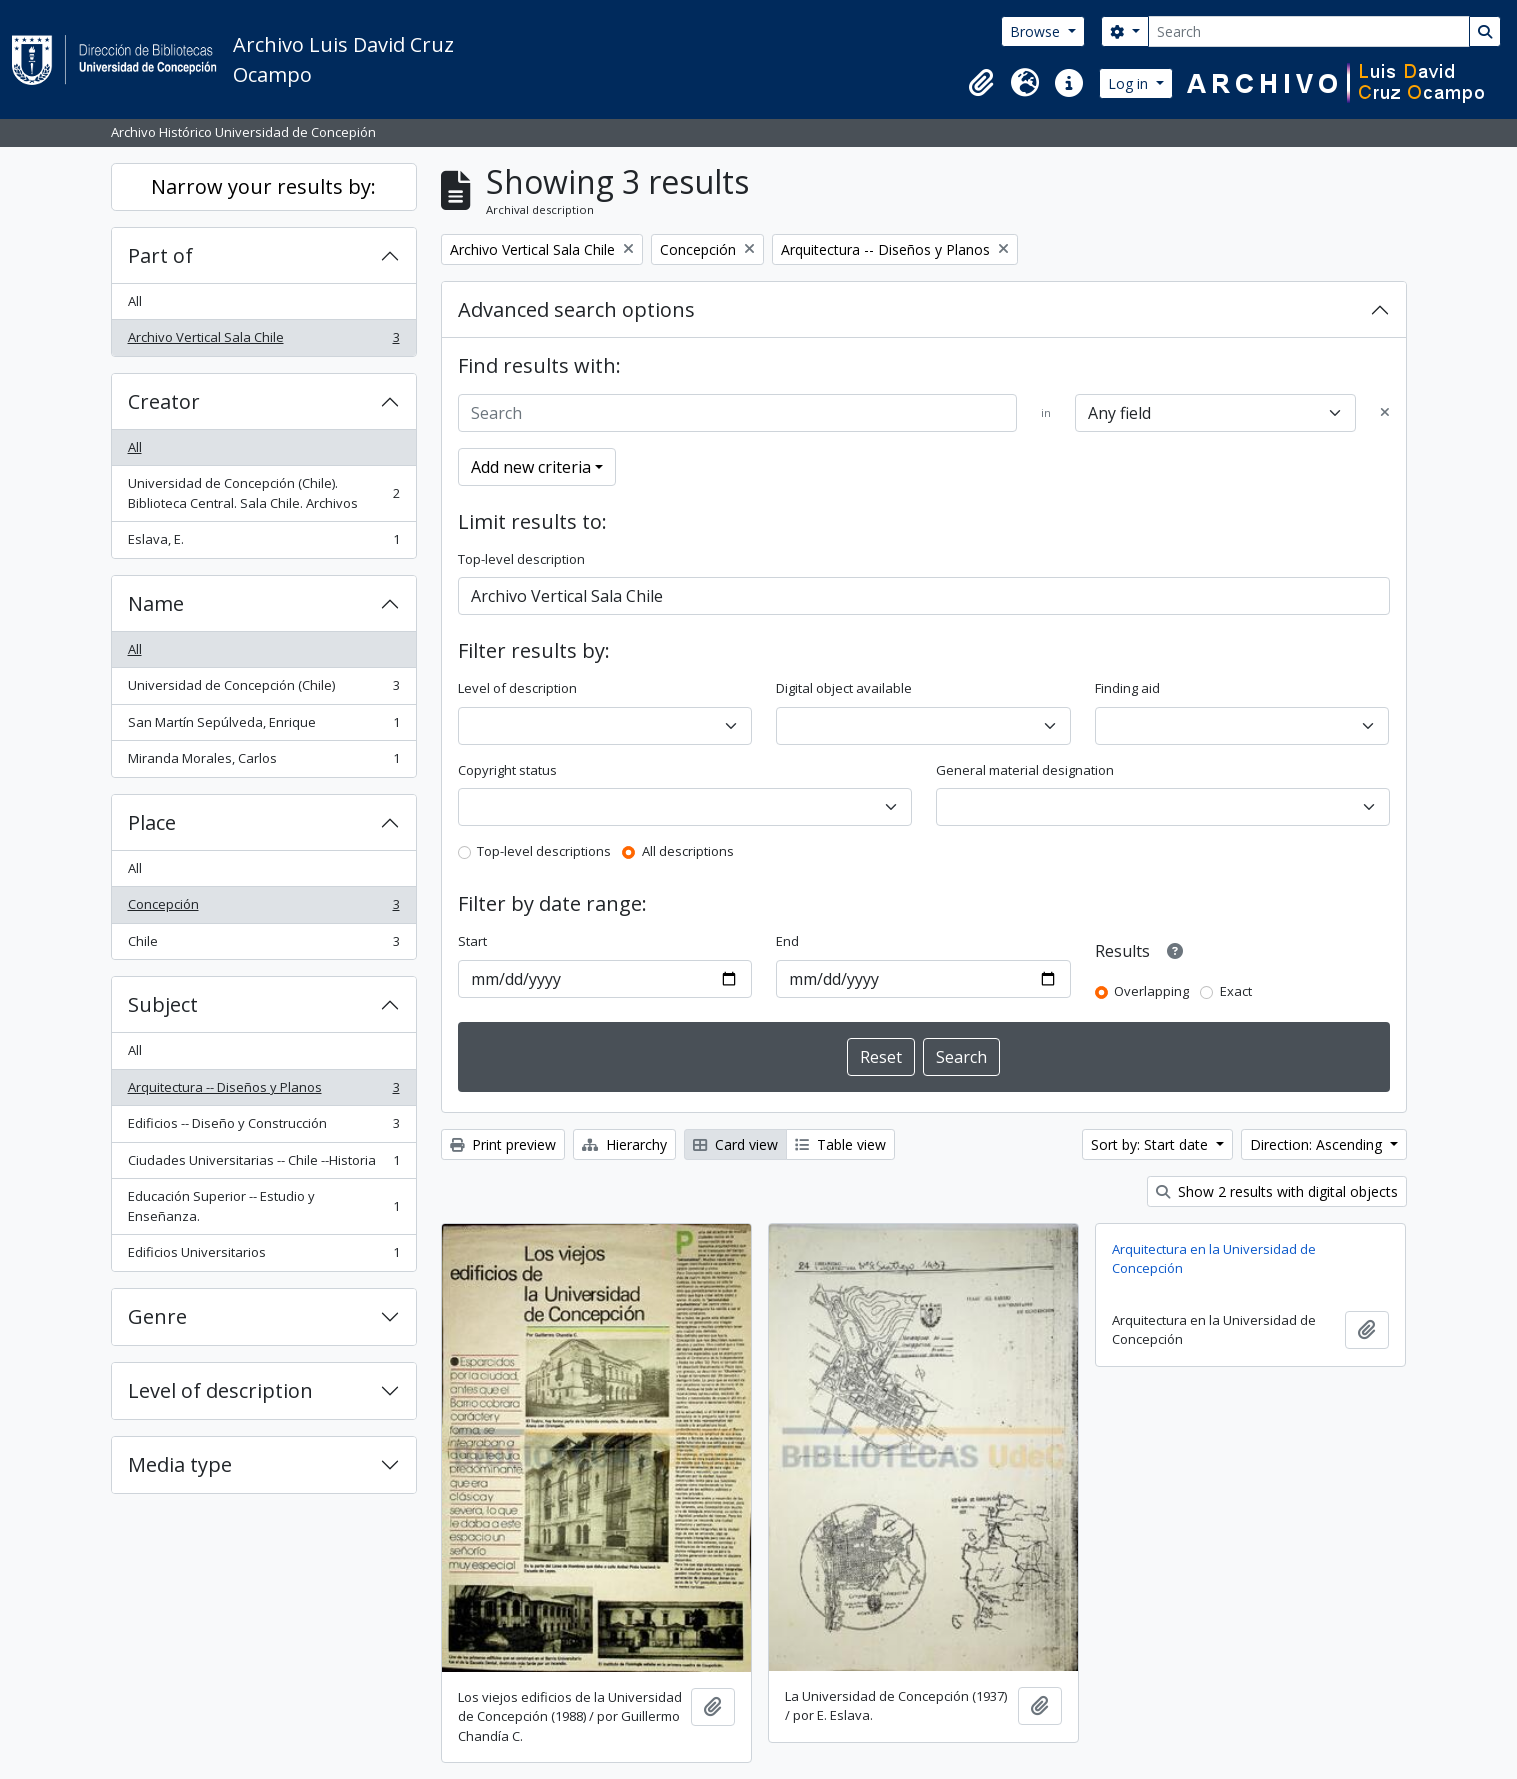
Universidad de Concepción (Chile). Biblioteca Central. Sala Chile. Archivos (263, 493)
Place (152, 822)
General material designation (1025, 770)
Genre (157, 1316)
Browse (1037, 31)
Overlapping (1151, 991)
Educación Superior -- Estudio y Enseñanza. (263, 1206)
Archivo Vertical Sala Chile (263, 341)
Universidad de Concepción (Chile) (263, 689)
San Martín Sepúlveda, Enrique (263, 726)
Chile (263, 945)
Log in (1130, 83)
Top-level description (521, 559)
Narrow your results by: (263, 186)
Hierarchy (624, 1144)
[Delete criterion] (1385, 413)
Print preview (503, 1144)
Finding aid (1127, 688)
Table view (840, 1144)
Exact (1236, 991)
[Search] (1309, 31)
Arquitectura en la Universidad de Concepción (1214, 1259)
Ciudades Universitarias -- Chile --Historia (263, 1164)
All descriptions (688, 851)
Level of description (220, 1390)
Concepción (263, 908)
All (135, 301)
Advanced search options (576, 309)
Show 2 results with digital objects (1277, 1191)
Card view (735, 1144)
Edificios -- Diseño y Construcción (263, 1127)
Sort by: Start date (1151, 1144)
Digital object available (844, 688)
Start (472, 941)
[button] (981, 83)
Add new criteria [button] (531, 467)
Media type (180, 1464)
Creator (164, 401)
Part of (160, 255)
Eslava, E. (263, 543)
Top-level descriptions (544, 851)
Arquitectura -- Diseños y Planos (263, 1091)
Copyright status (507, 770)
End (787, 941)
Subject (163, 1004)
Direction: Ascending (1318, 1144)
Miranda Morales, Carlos (263, 762)
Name (156, 603)
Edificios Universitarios (263, 1256)
